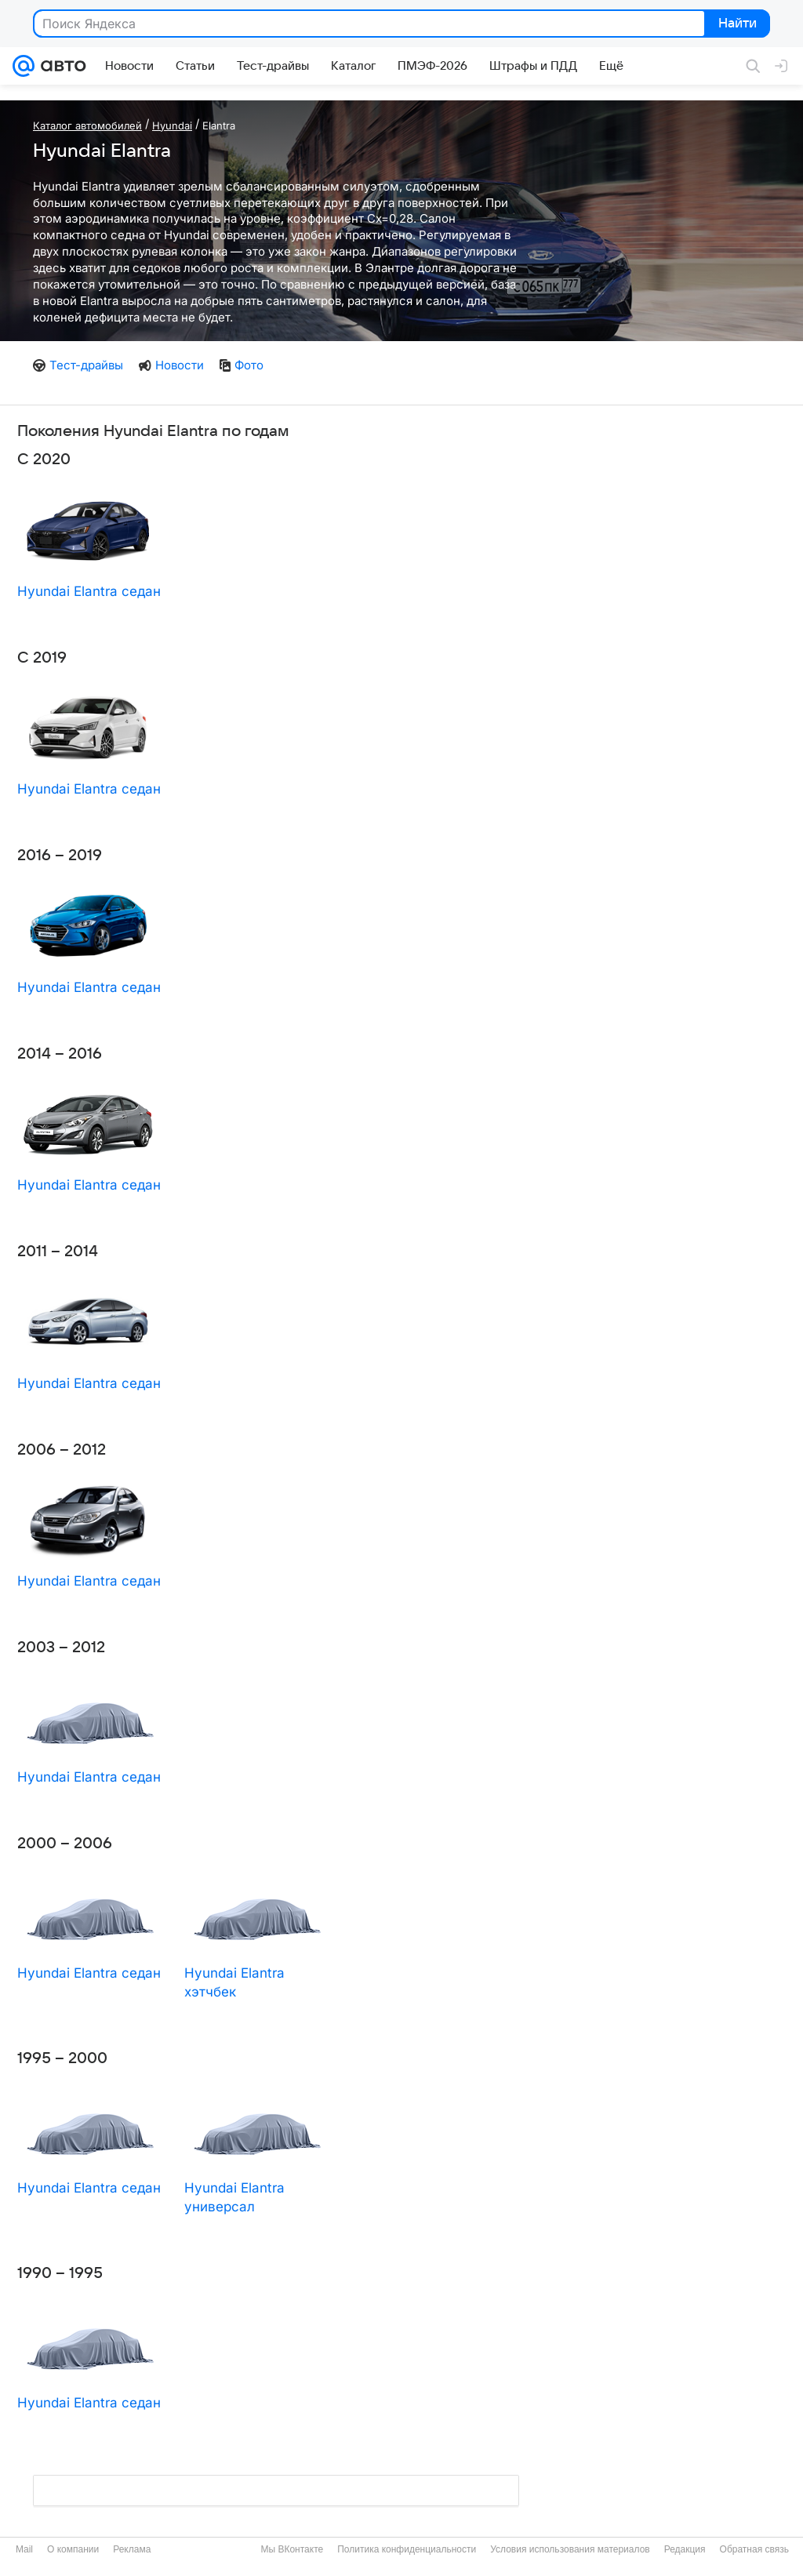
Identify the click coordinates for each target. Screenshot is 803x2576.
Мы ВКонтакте (291, 2549)
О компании (73, 2549)
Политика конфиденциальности (406, 2549)
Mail (24, 2549)
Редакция (685, 2549)
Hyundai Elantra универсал (234, 2197)
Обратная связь (754, 2549)
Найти (736, 24)
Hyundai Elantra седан (89, 591)
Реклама (132, 2549)
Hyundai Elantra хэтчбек (234, 1982)
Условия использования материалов (569, 2549)
